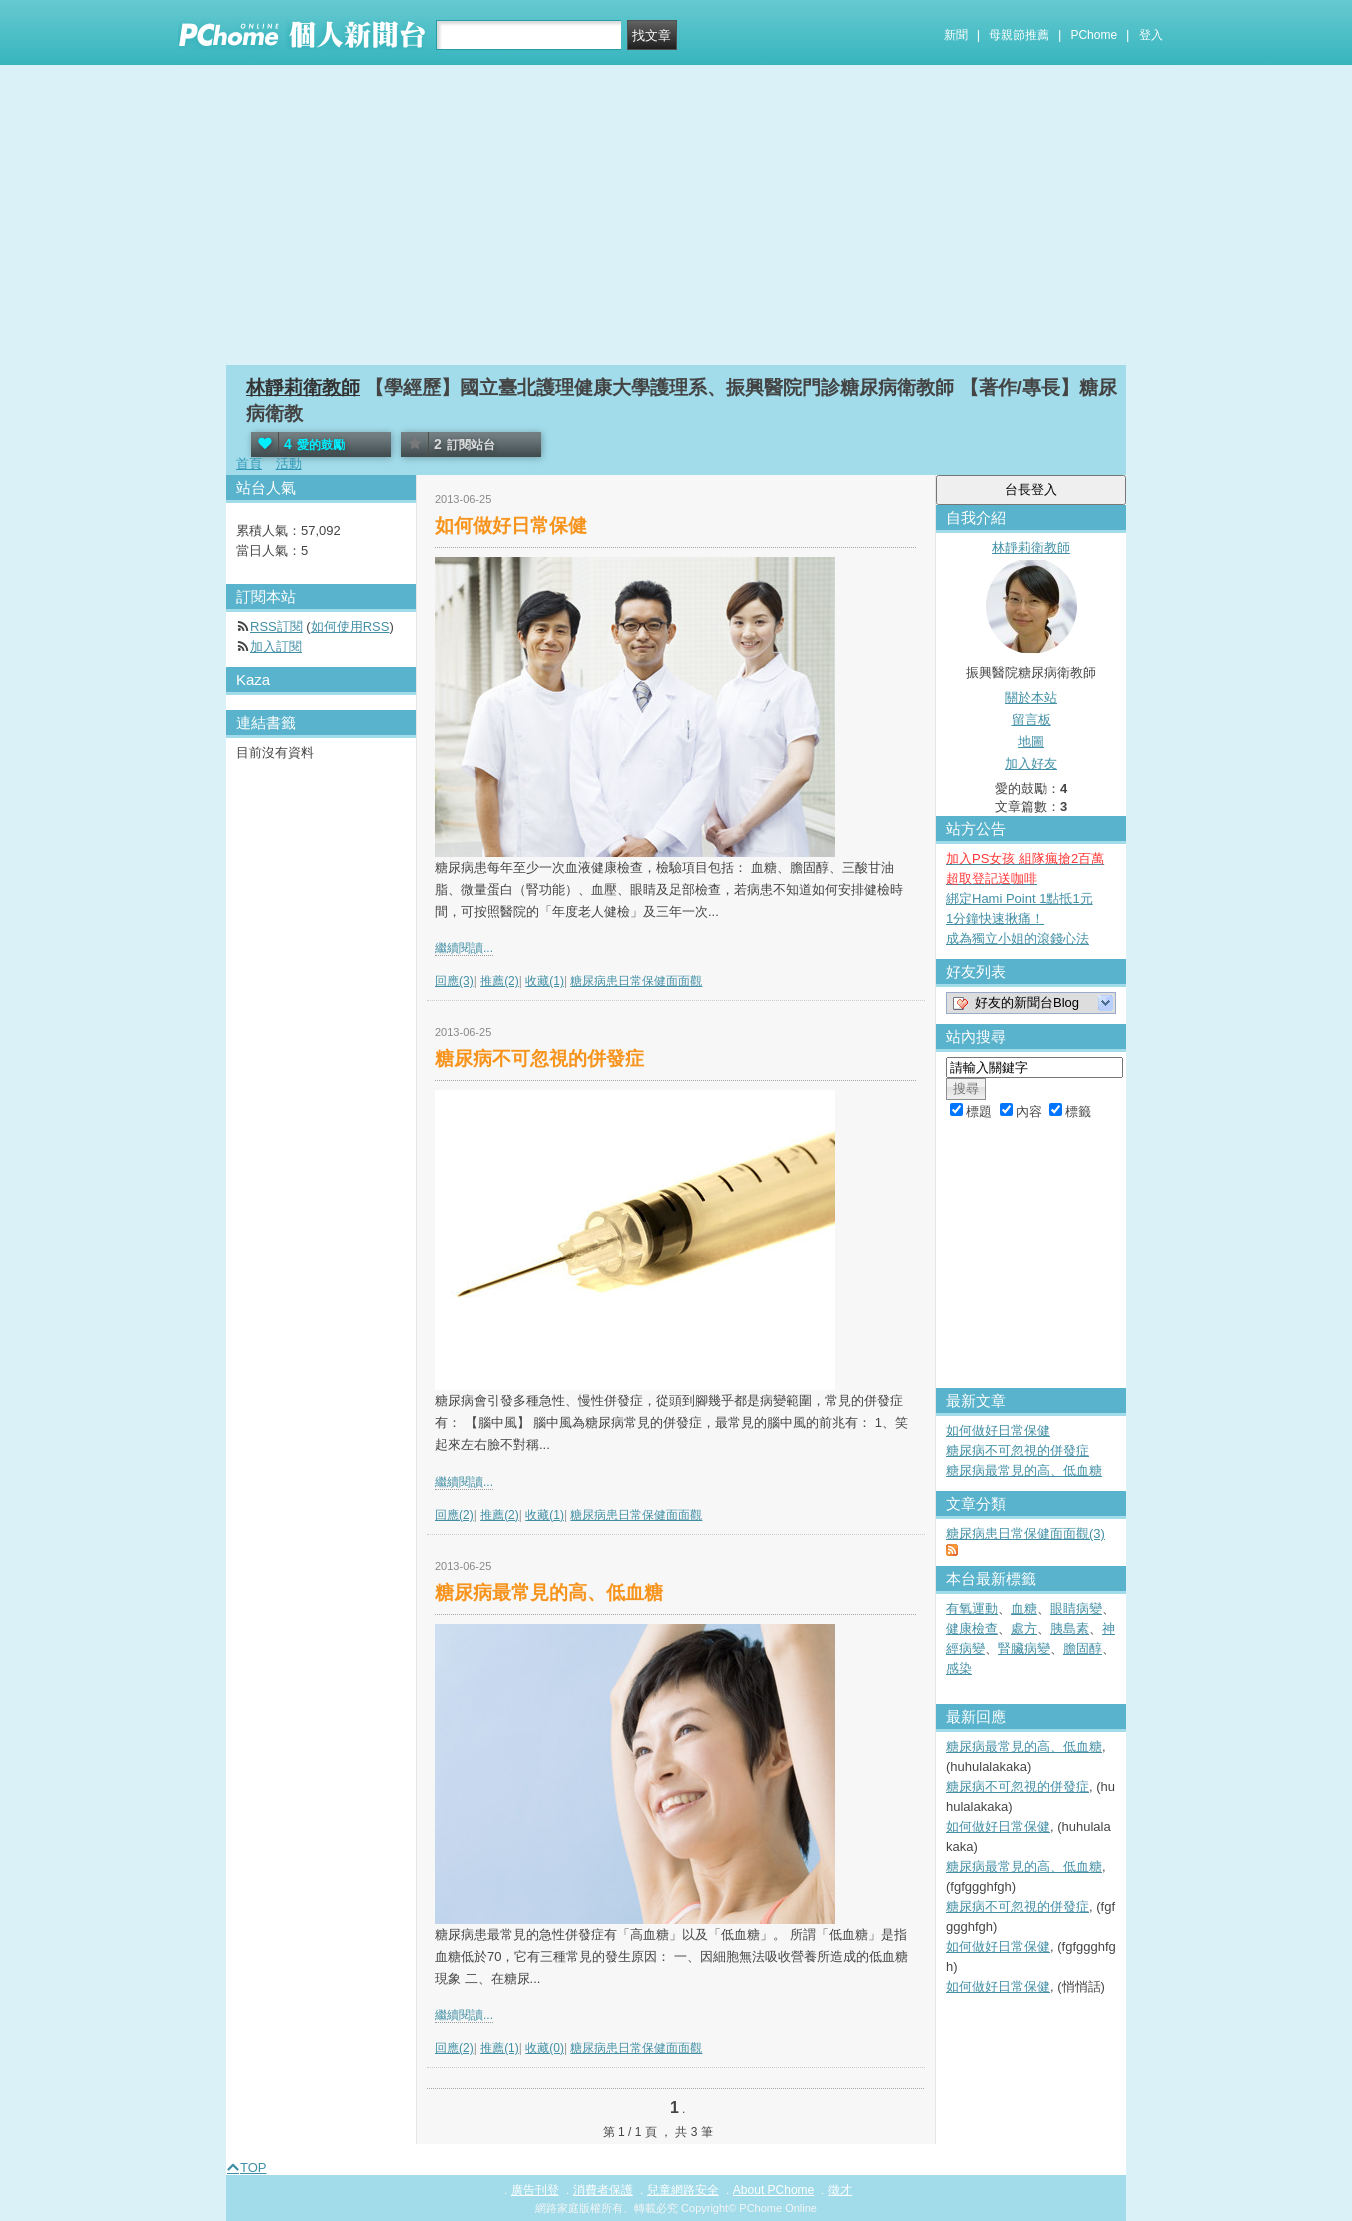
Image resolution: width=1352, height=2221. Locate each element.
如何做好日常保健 (511, 525)
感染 (959, 1668)
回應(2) (454, 1515)
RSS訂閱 (276, 626)
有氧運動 (972, 1608)
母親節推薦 (1019, 35)
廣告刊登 (535, 2190)
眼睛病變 (1076, 1608)
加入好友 (1031, 763)
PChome (1093, 35)
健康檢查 (972, 1628)
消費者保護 (603, 2190)
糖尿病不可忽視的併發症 (539, 1058)
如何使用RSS (350, 626)
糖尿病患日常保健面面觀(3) (1025, 1533)
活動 (289, 463)
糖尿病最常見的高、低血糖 (549, 1592)
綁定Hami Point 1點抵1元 (1019, 898)
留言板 (1031, 719)
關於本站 (1031, 697)
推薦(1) (499, 2048)
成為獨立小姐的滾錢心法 (1017, 938)
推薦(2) (499, 981)
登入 (1151, 35)
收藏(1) (544, 981)
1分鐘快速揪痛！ (995, 918)
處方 (1024, 1628)
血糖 (1024, 1608)
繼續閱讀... (464, 948)
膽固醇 (1082, 1648)
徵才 (840, 2190)
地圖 (1031, 741)
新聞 (956, 35)
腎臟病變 (1024, 1648)
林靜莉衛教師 (303, 387)
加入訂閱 (276, 646)
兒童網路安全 (683, 2190)
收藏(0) (544, 2048)
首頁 (249, 463)
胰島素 (1069, 1628)
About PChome (773, 2190)
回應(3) (454, 981)
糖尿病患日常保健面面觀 (636, 981)
